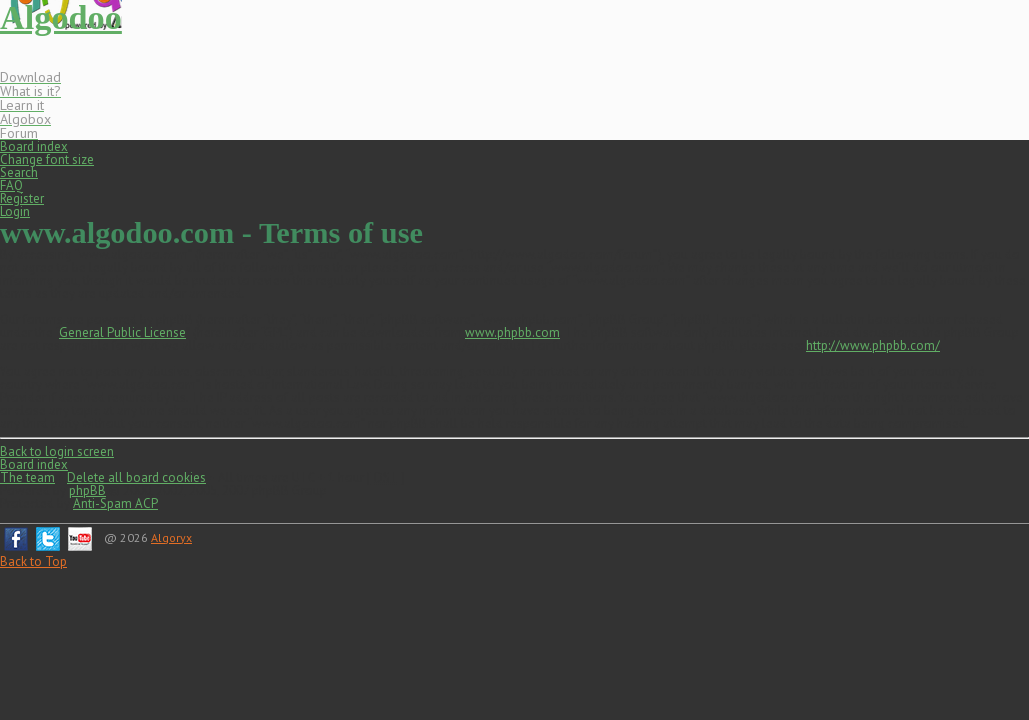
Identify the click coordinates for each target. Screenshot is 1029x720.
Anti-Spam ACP (115, 503)
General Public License (122, 332)
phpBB (87, 490)
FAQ (11, 185)
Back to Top (33, 561)
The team (27, 477)
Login (15, 211)
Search (19, 172)
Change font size (47, 159)
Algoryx (171, 537)
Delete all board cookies (136, 477)
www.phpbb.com (512, 332)
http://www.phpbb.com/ (873, 345)
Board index (34, 146)
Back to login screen (57, 451)
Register (22, 198)
